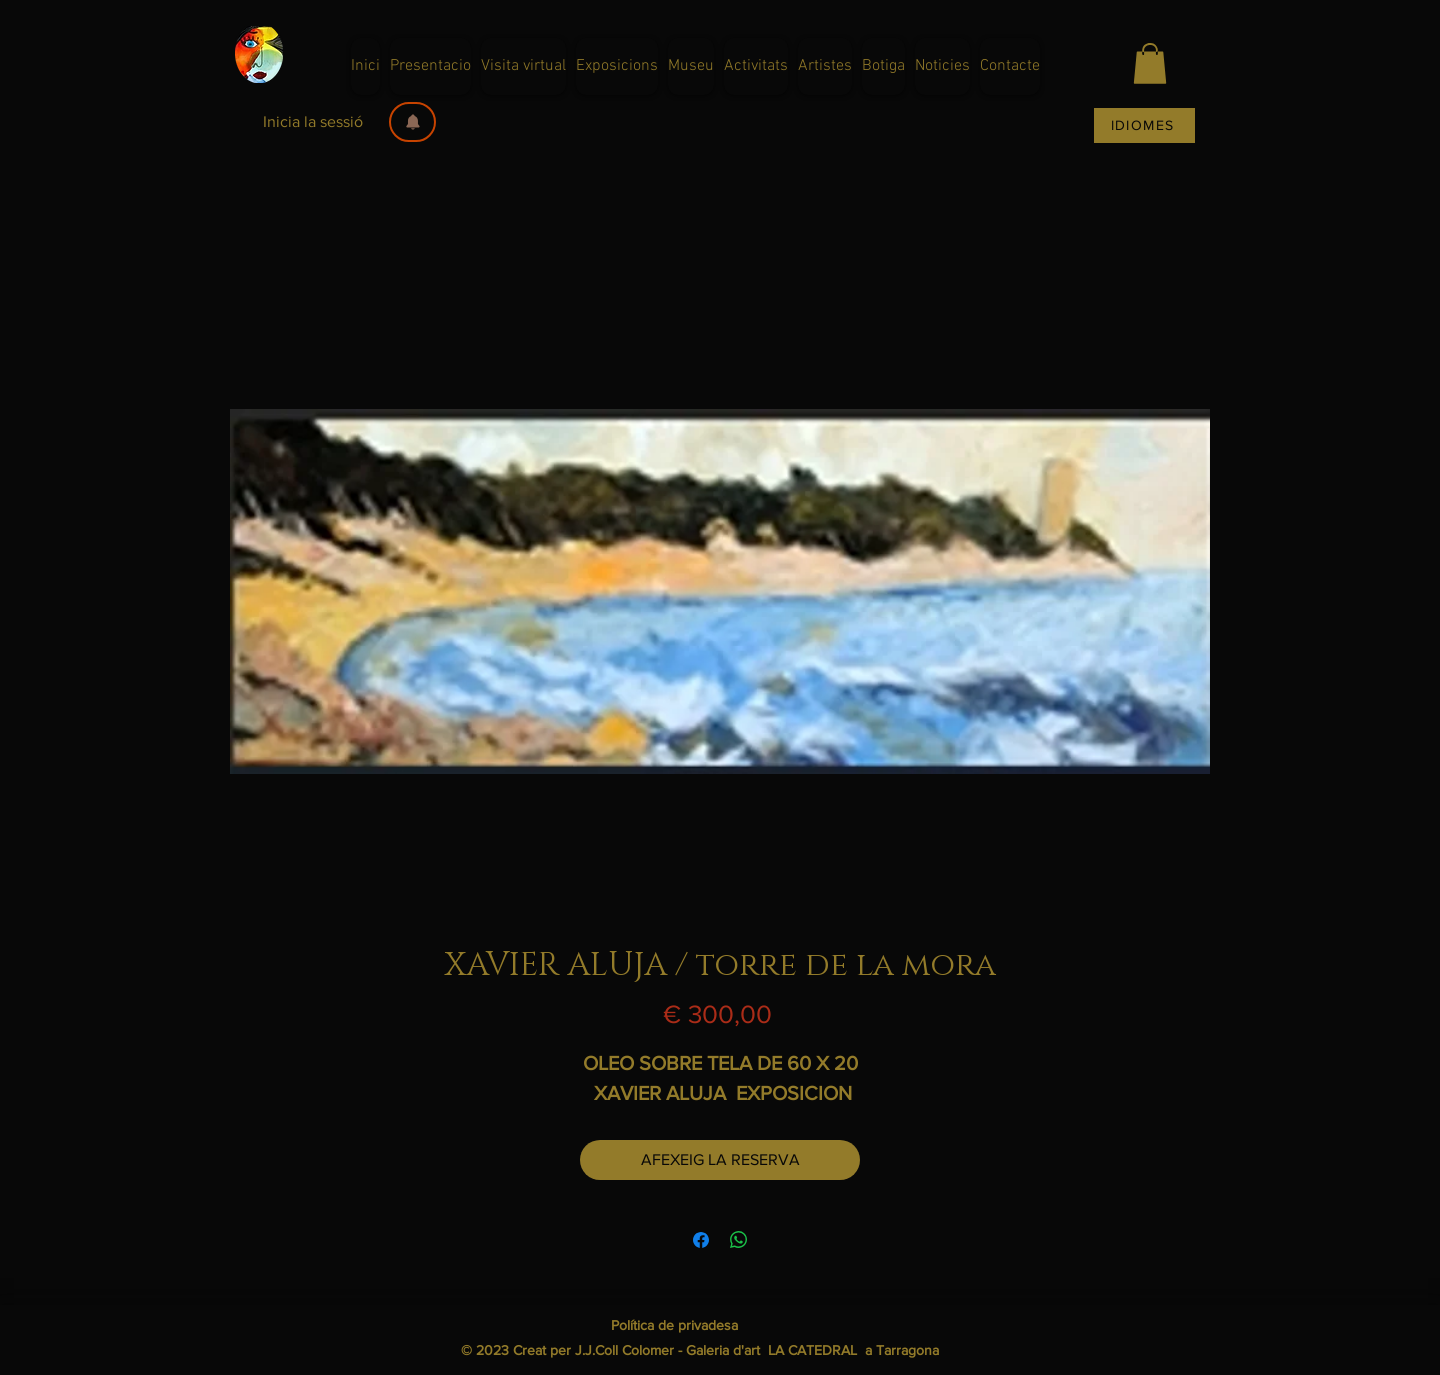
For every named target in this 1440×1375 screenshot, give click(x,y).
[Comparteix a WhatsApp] (739, 1240)
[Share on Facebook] (701, 1240)
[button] (412, 122)
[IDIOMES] (1144, 125)
